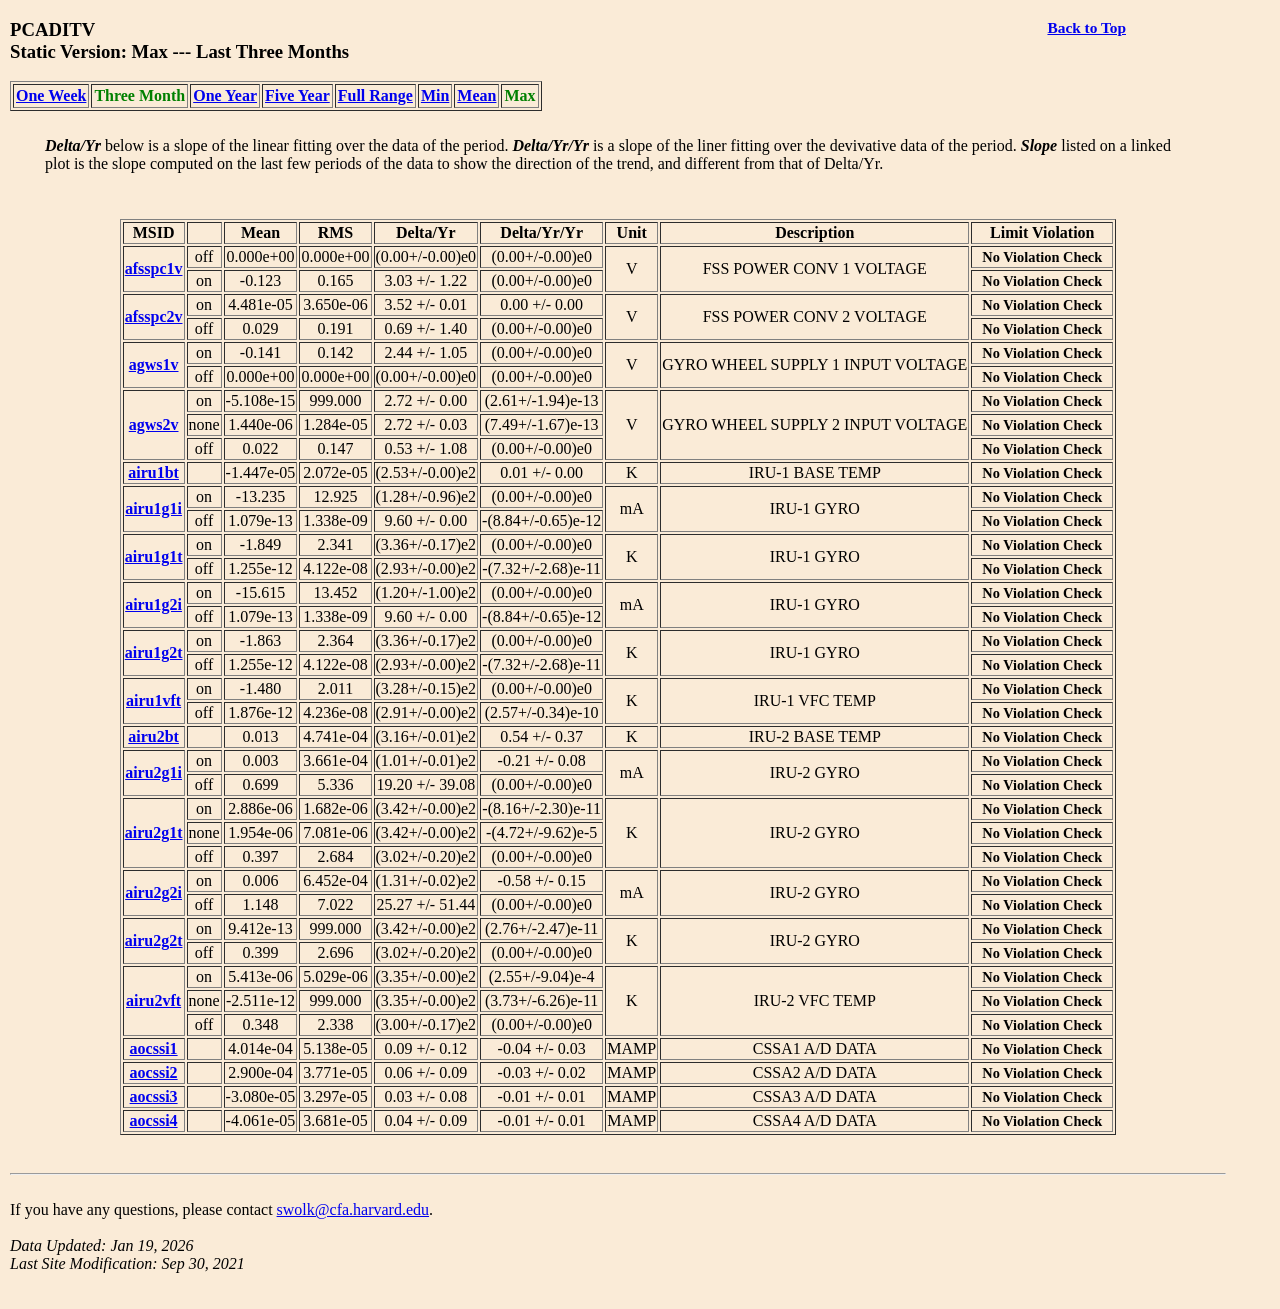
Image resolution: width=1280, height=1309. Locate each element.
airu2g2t (154, 940)
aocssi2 (154, 1072)
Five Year (297, 95)
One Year (225, 95)
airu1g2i (153, 604)
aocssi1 (154, 1048)
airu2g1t (154, 832)
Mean (476, 95)
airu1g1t (154, 556)
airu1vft (153, 700)
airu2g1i (153, 772)
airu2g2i (153, 892)
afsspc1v (154, 268)
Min (435, 95)
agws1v (154, 364)
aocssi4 (154, 1120)
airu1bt (153, 472)
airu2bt (153, 736)
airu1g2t (154, 652)
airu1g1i (153, 508)
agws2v (154, 424)
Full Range (375, 95)
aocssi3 (154, 1096)
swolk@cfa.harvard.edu (353, 1209)
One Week (51, 95)
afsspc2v (154, 316)
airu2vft (153, 1000)
